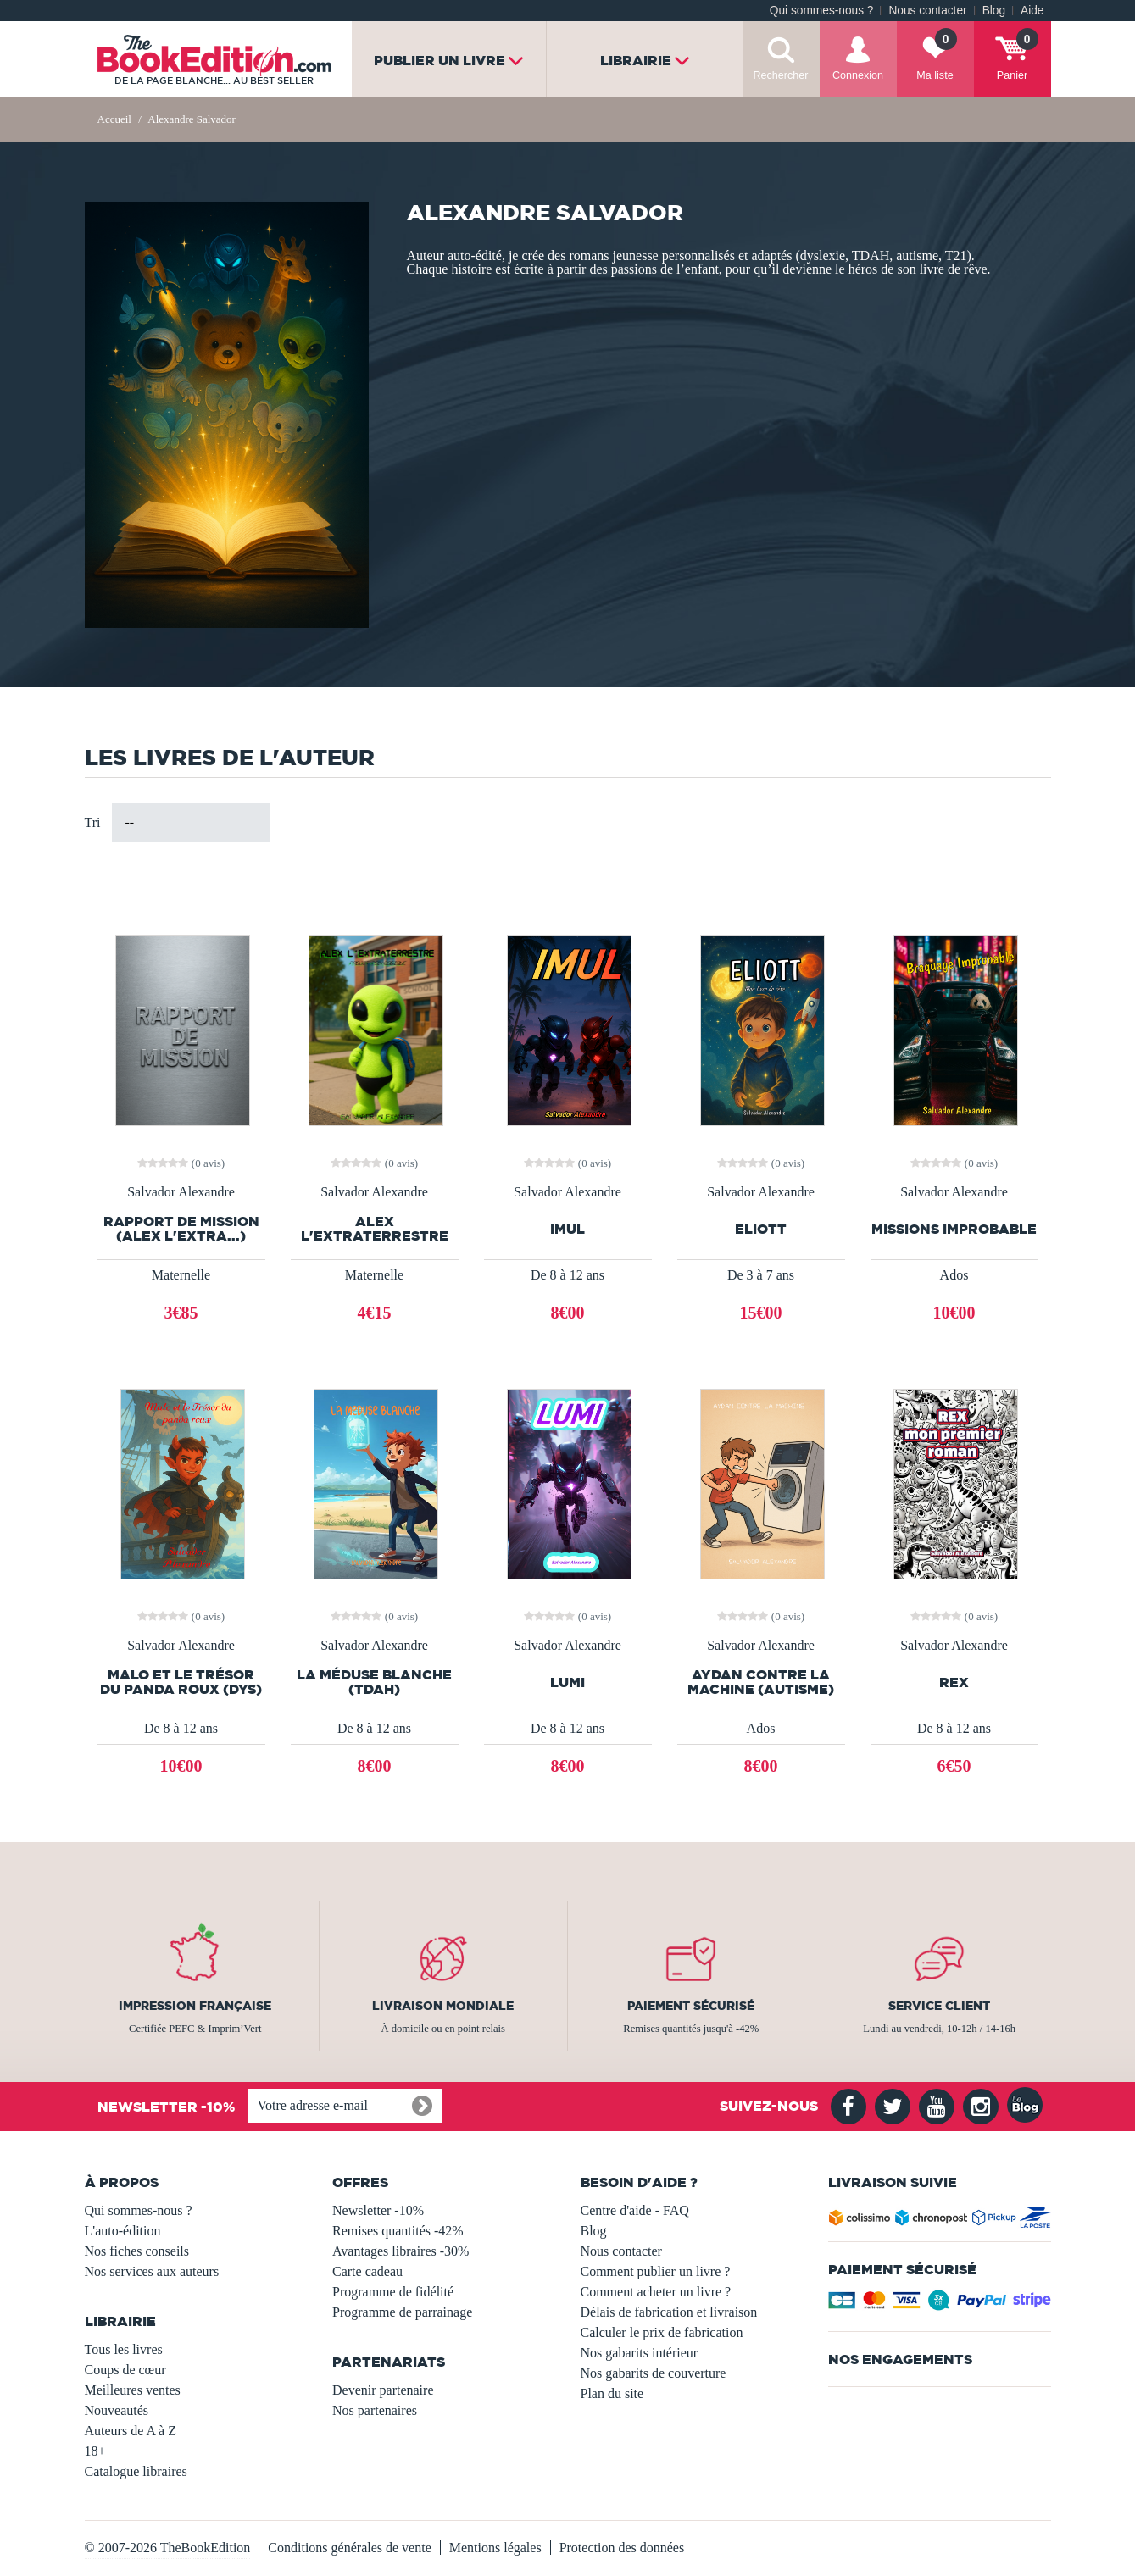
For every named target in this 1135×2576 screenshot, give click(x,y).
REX (954, 1682)
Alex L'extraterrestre (374, 1228)
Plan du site (612, 2393)
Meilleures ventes (133, 2390)
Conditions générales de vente (349, 2547)
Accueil (114, 119)
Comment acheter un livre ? (656, 2292)
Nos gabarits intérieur (639, 2353)
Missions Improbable (954, 1229)
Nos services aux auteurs (152, 2271)
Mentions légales (495, 2547)
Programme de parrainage (402, 2312)
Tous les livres (124, 2349)
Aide (1032, 10)
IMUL (567, 1229)
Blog (993, 10)
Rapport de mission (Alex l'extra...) (181, 1228)
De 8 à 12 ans (567, 1275)
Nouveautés (117, 2410)
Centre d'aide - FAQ (635, 2210)
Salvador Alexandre (181, 1192)
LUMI (567, 1682)
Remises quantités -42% (398, 2230)
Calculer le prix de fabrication (662, 2332)
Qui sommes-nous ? (822, 10)
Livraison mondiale (443, 2005)
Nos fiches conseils (137, 2251)
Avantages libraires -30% (400, 2251)
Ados (954, 1275)
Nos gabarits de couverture (653, 2373)
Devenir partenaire (382, 2390)
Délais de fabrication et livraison (669, 2312)
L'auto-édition (123, 2230)
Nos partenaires (374, 2410)
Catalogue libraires (136, 2471)
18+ (95, 2451)
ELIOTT (761, 1229)
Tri (93, 822)
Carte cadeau (367, 2271)
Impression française (195, 2005)
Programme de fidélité (392, 2292)
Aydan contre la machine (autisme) (760, 1682)
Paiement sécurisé (690, 2005)
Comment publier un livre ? (656, 2271)
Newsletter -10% (378, 2210)
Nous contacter (927, 10)
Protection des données (622, 2547)
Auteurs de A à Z (130, 2430)
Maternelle (181, 1275)
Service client (939, 2005)
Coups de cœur (125, 2369)
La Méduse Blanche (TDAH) (374, 1682)
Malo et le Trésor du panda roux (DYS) (181, 1682)
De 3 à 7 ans (760, 1275)
